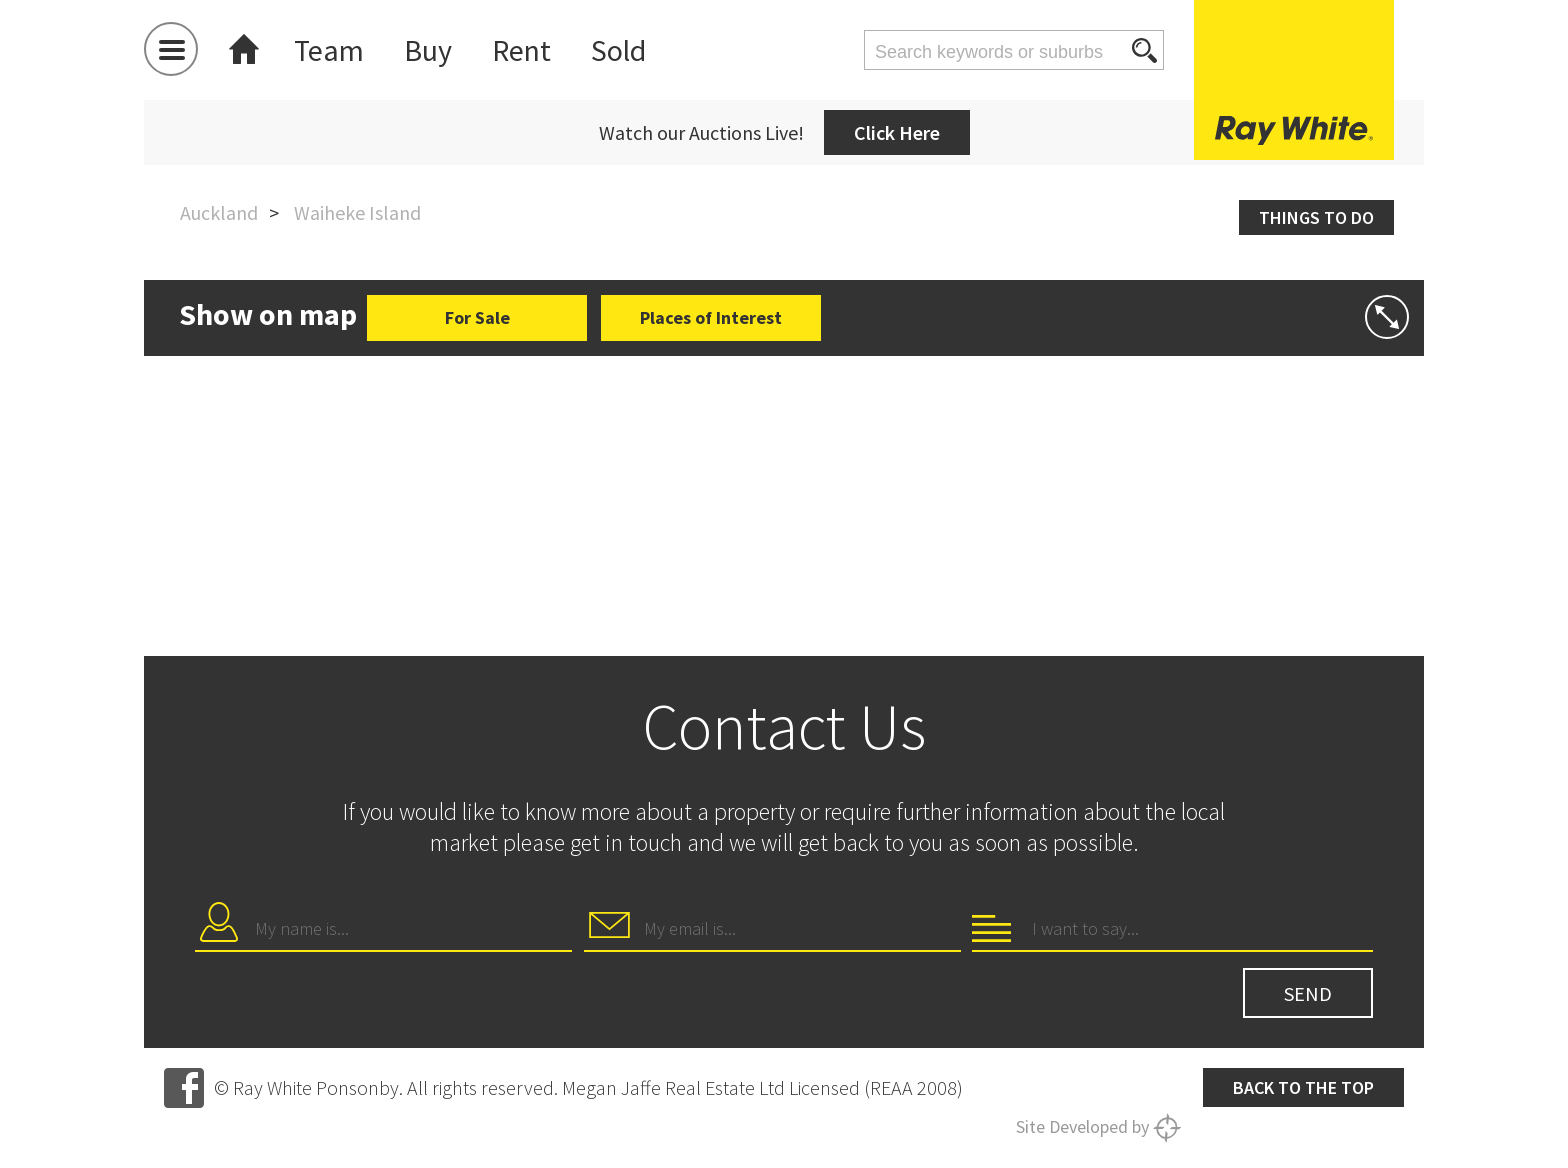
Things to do (1316, 217)
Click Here (897, 132)
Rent (521, 50)
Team (329, 50)
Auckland (219, 212)
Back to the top (1303, 1087)
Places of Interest (711, 317)
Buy (428, 50)
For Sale (477, 317)
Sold (618, 50)
